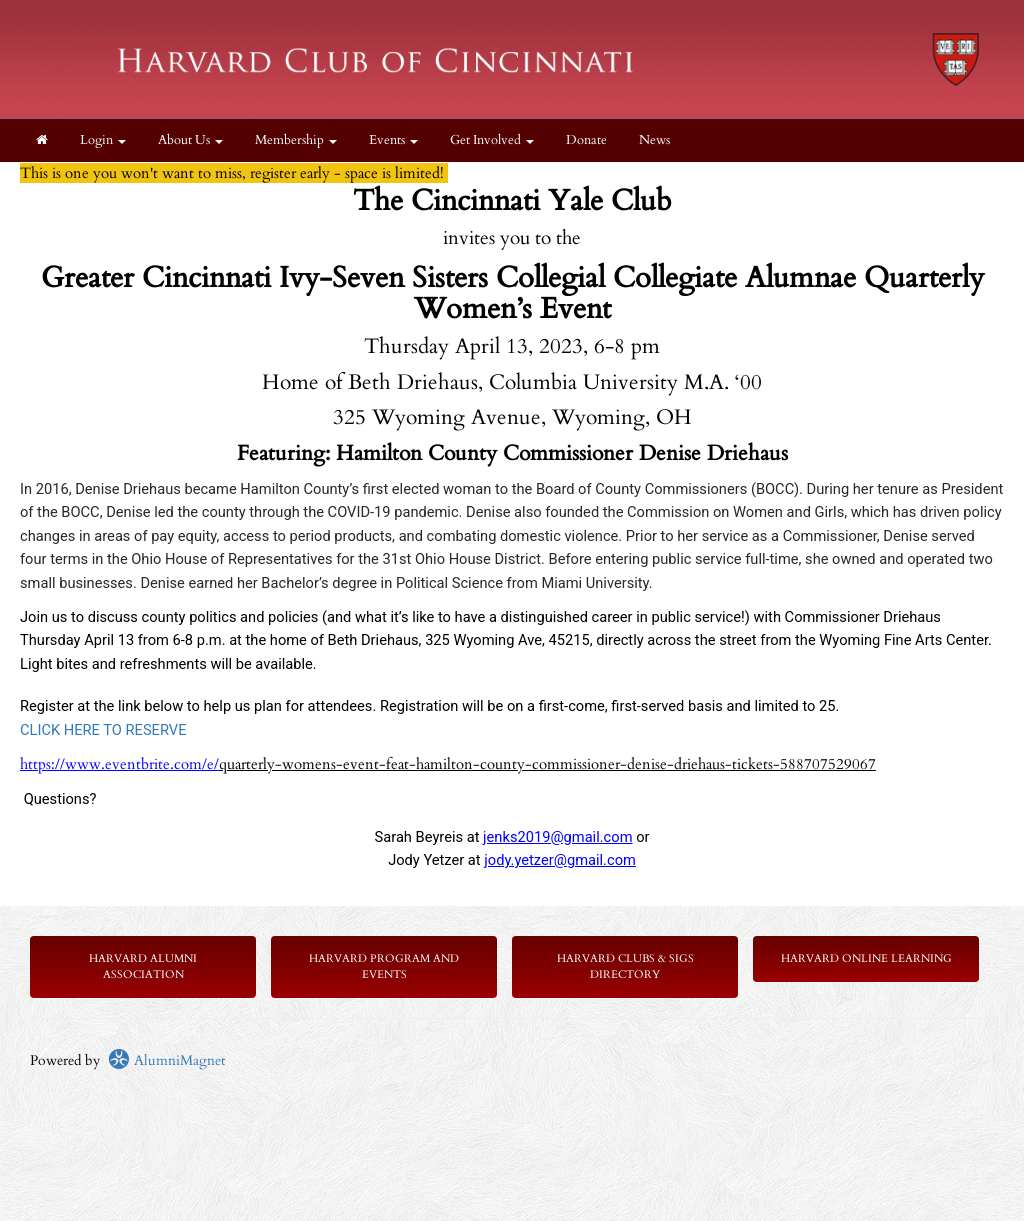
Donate (586, 140)
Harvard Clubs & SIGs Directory (625, 966)
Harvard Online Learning (866, 958)
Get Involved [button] (492, 140)
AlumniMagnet (166, 1060)
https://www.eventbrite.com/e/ (119, 764)
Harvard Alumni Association (143, 966)
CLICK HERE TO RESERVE (103, 730)
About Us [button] (190, 140)
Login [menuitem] (103, 140)
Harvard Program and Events (384, 966)
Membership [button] (296, 140)
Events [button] (393, 140)
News (654, 140)
